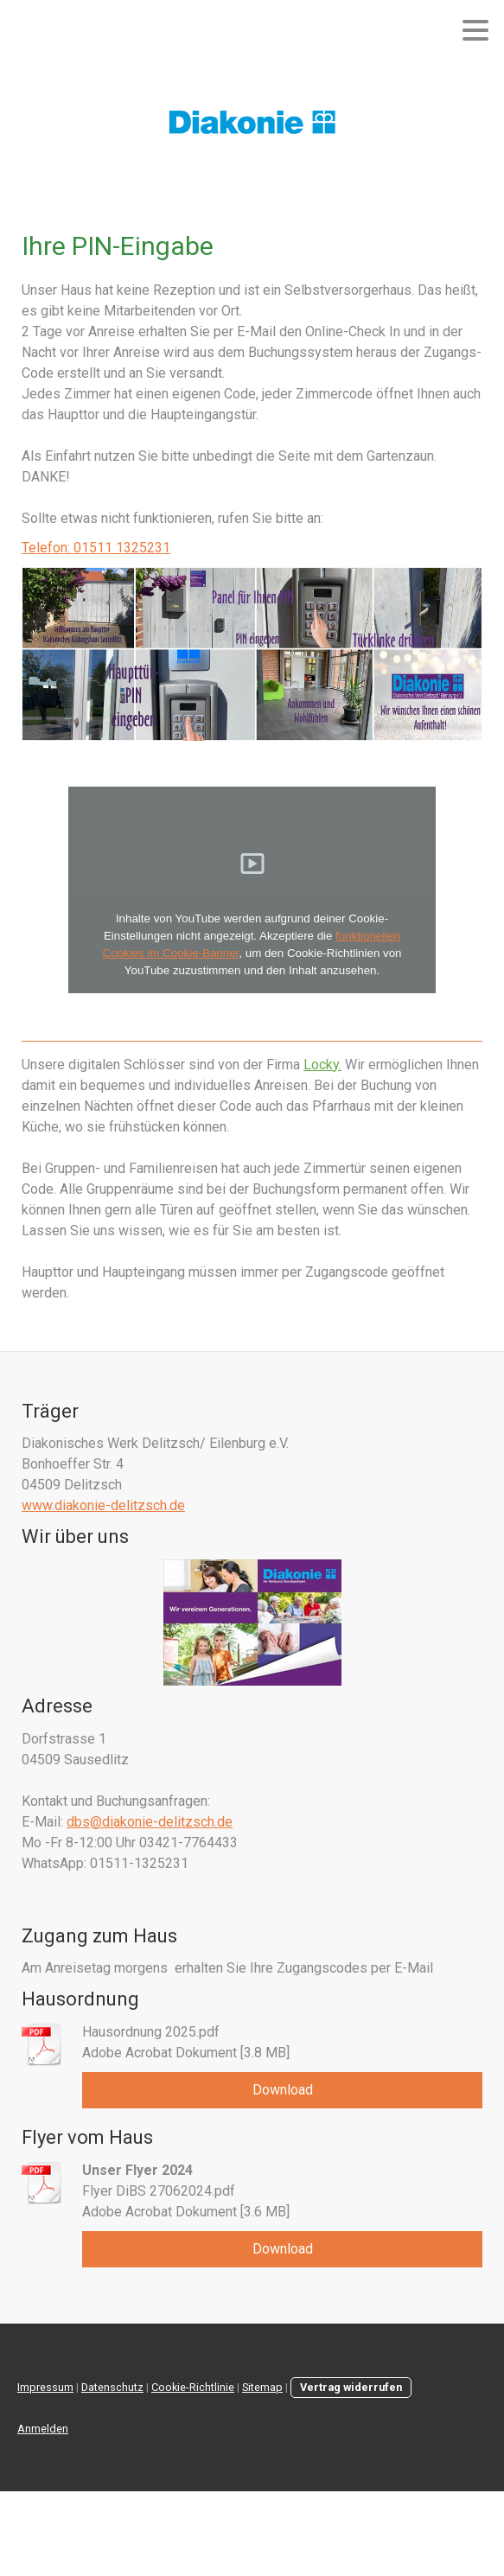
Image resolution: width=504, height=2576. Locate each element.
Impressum (45, 2387)
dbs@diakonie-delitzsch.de (150, 1822)
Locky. (322, 1064)
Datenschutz (112, 2387)
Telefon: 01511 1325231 (96, 547)
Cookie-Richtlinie (192, 2387)
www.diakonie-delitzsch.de (103, 1505)
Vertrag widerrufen (351, 2387)
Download (282, 2090)
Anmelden (42, 2428)
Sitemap (262, 2387)
